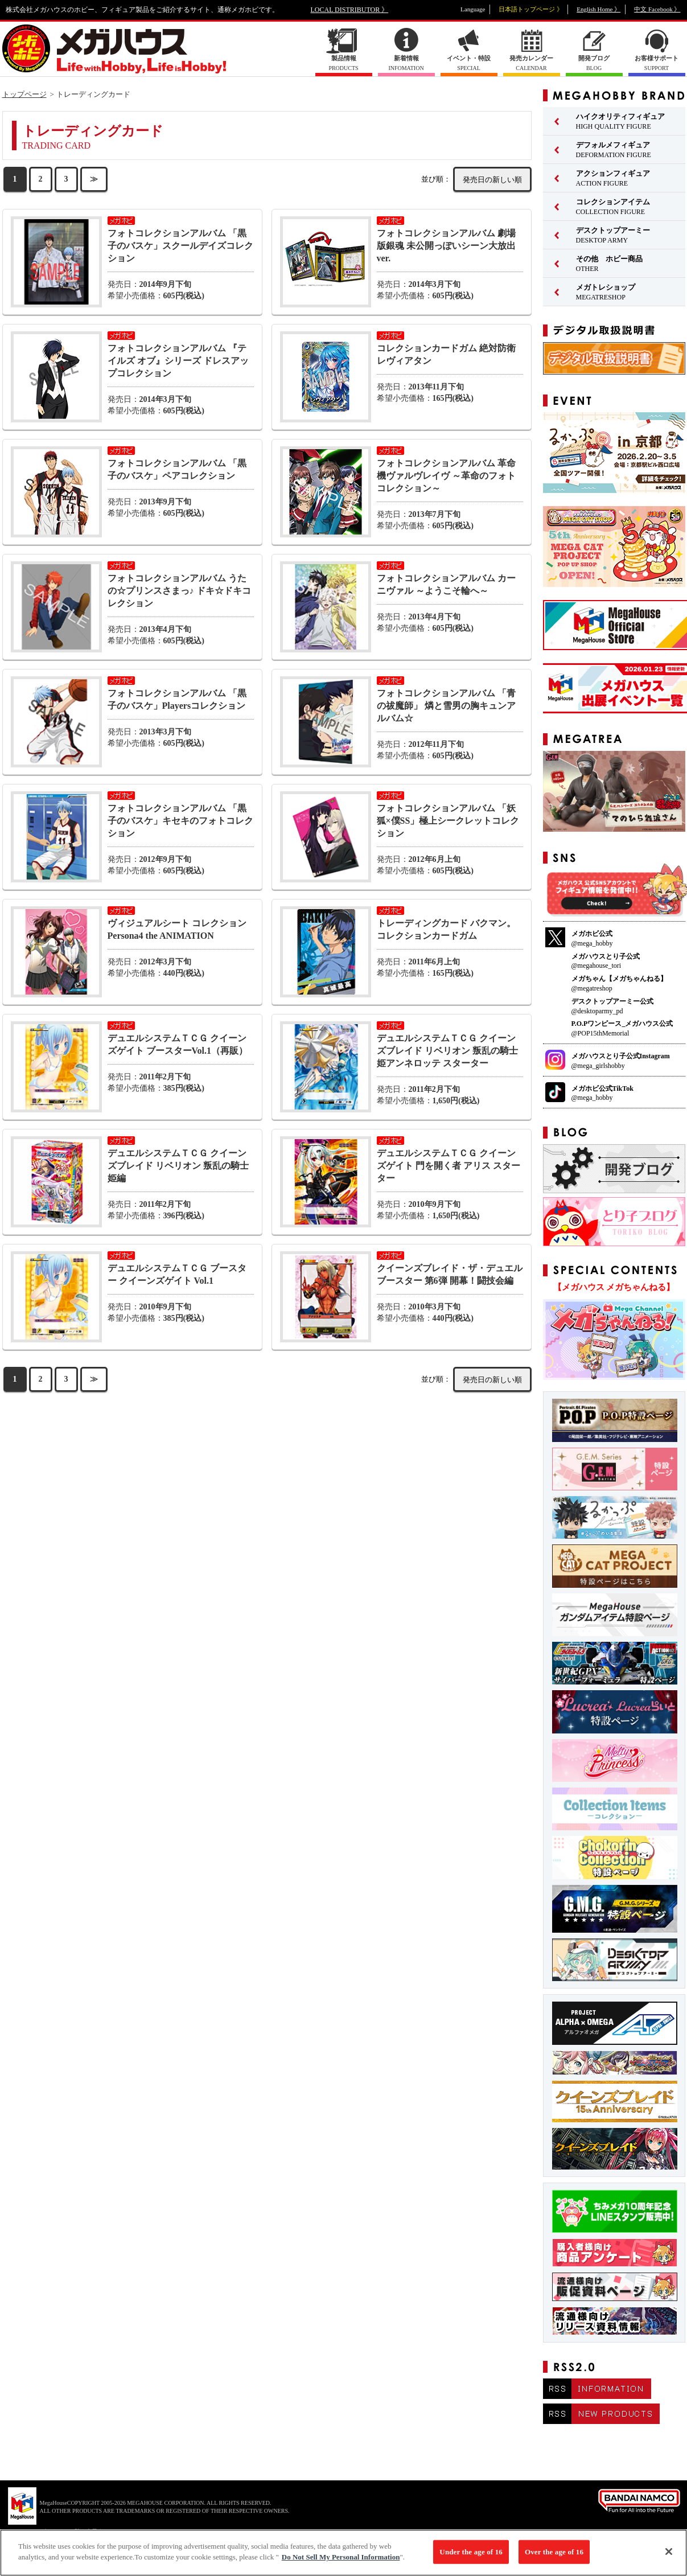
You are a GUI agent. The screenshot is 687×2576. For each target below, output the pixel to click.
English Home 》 (598, 9)
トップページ (24, 94)
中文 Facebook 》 (657, 9)
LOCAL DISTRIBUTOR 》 (350, 10)
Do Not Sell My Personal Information (341, 2562)
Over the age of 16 (554, 2556)
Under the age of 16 (471, 2556)
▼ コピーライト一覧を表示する (68, 2531)
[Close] (668, 2556)
